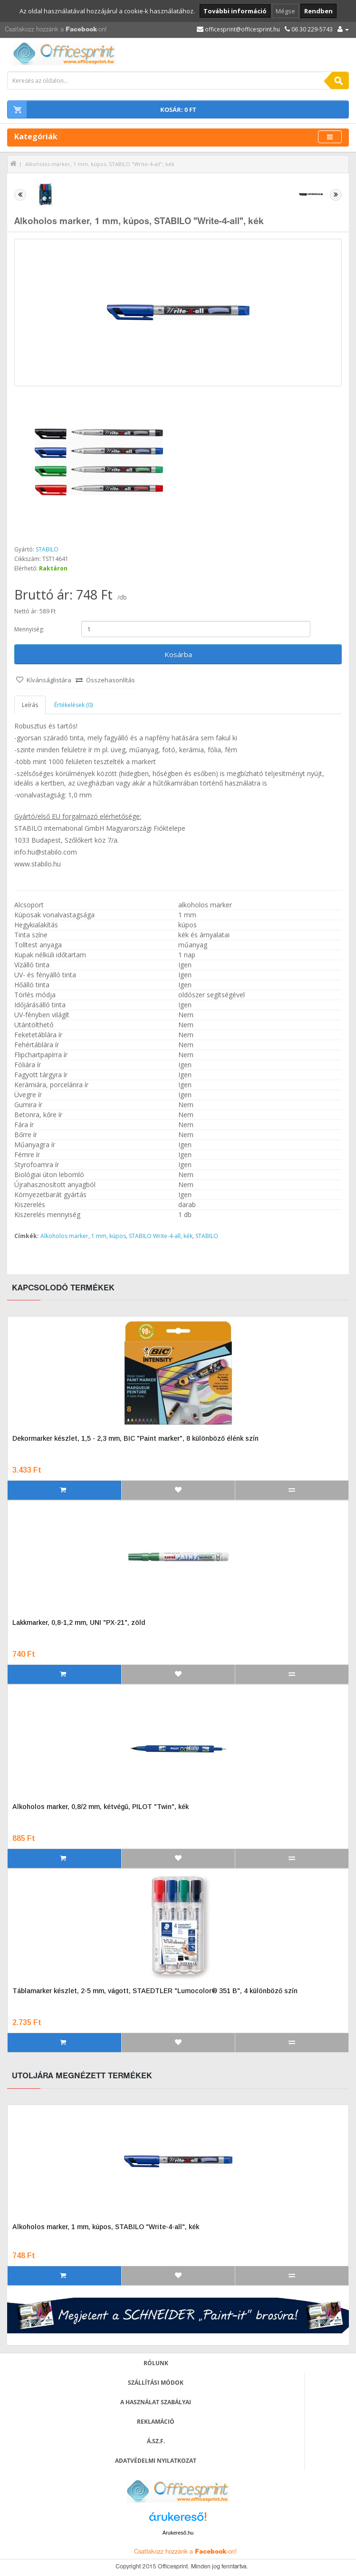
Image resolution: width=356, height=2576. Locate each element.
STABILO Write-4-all (155, 1236)
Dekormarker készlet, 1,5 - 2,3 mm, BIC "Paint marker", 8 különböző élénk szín (135, 1438)
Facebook (81, 29)
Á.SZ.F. (156, 2441)
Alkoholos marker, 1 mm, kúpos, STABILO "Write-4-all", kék (99, 163)
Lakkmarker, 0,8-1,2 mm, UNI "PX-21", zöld (78, 1622)
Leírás (30, 705)
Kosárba (178, 654)
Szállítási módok (155, 2383)
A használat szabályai (155, 2402)
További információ (235, 11)
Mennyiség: (29, 629)
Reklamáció (155, 2422)
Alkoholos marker (64, 1236)
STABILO (47, 549)
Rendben (318, 11)
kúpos (117, 1236)
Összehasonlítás (110, 680)
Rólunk (156, 2363)
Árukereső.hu (178, 2533)
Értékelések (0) (73, 705)
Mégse (285, 11)
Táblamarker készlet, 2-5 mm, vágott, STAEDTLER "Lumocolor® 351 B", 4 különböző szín (155, 1991)
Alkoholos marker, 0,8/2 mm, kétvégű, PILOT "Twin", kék (100, 1806)
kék (187, 1236)
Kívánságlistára (49, 680)
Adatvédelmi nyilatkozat (155, 2461)
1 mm (98, 1236)
